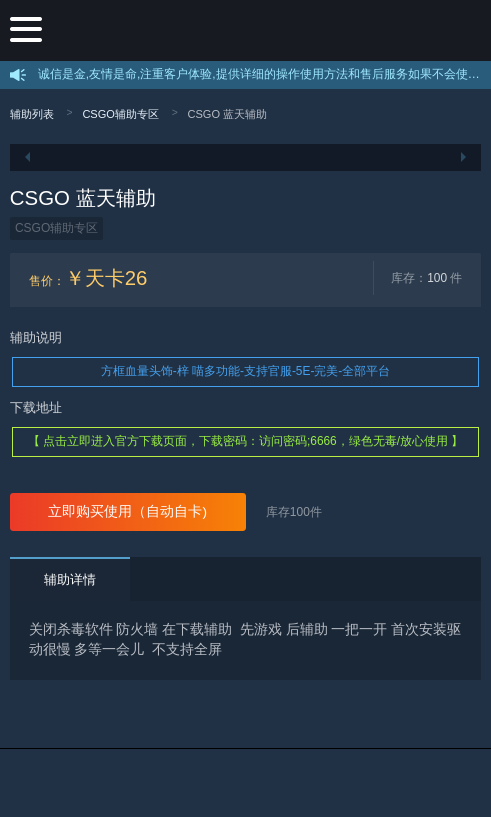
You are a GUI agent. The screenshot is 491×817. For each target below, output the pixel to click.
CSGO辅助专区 (120, 114)
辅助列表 (32, 114)
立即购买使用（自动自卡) (127, 511)
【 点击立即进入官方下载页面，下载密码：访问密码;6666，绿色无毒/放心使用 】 (246, 441)
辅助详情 (70, 579)
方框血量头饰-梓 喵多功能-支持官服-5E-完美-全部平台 (246, 371)
